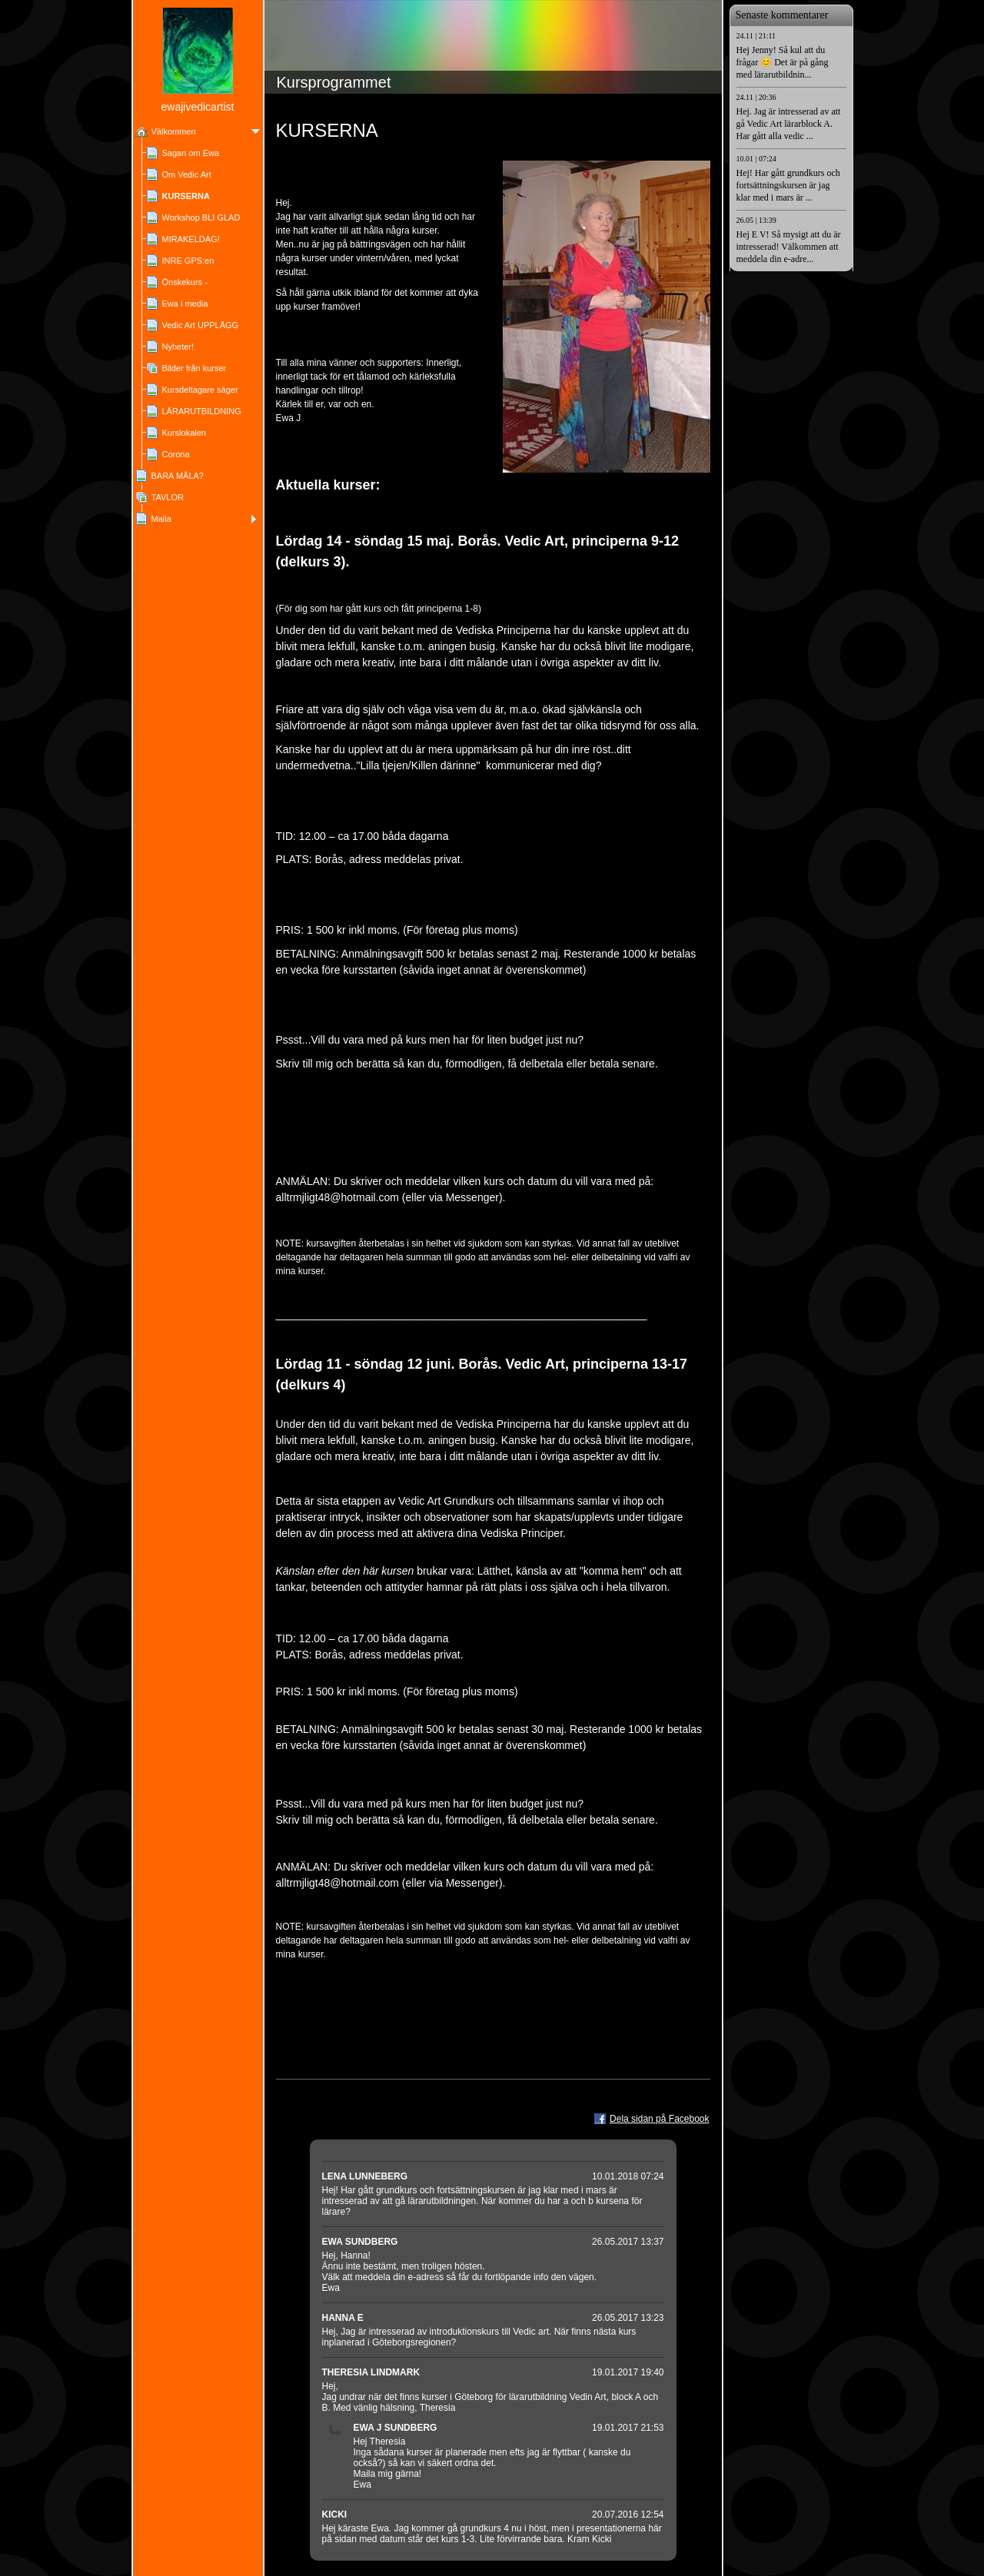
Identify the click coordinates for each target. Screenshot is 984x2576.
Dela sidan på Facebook (659, 2118)
